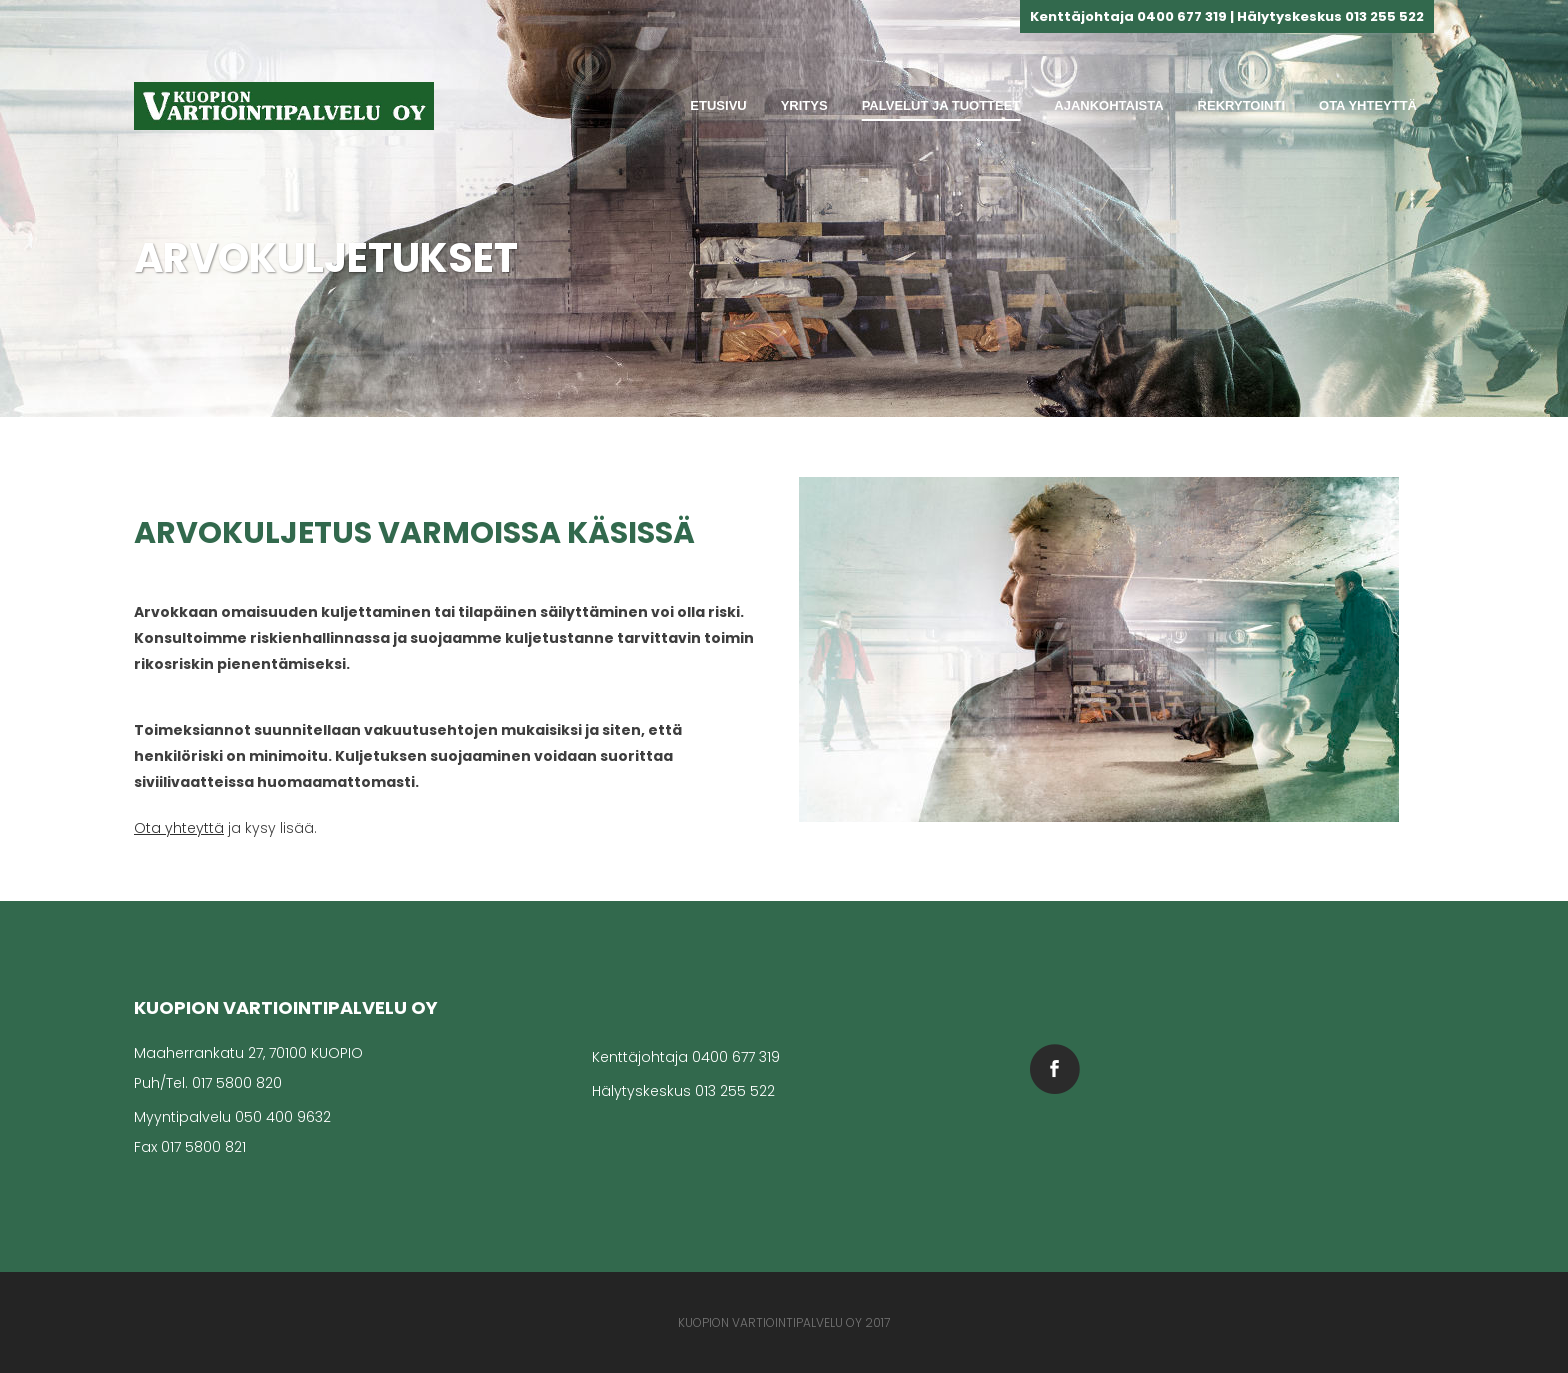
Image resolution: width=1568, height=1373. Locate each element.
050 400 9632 (283, 1117)
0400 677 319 (736, 1057)
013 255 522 (735, 1091)
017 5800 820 (237, 1083)
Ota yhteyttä (179, 828)
